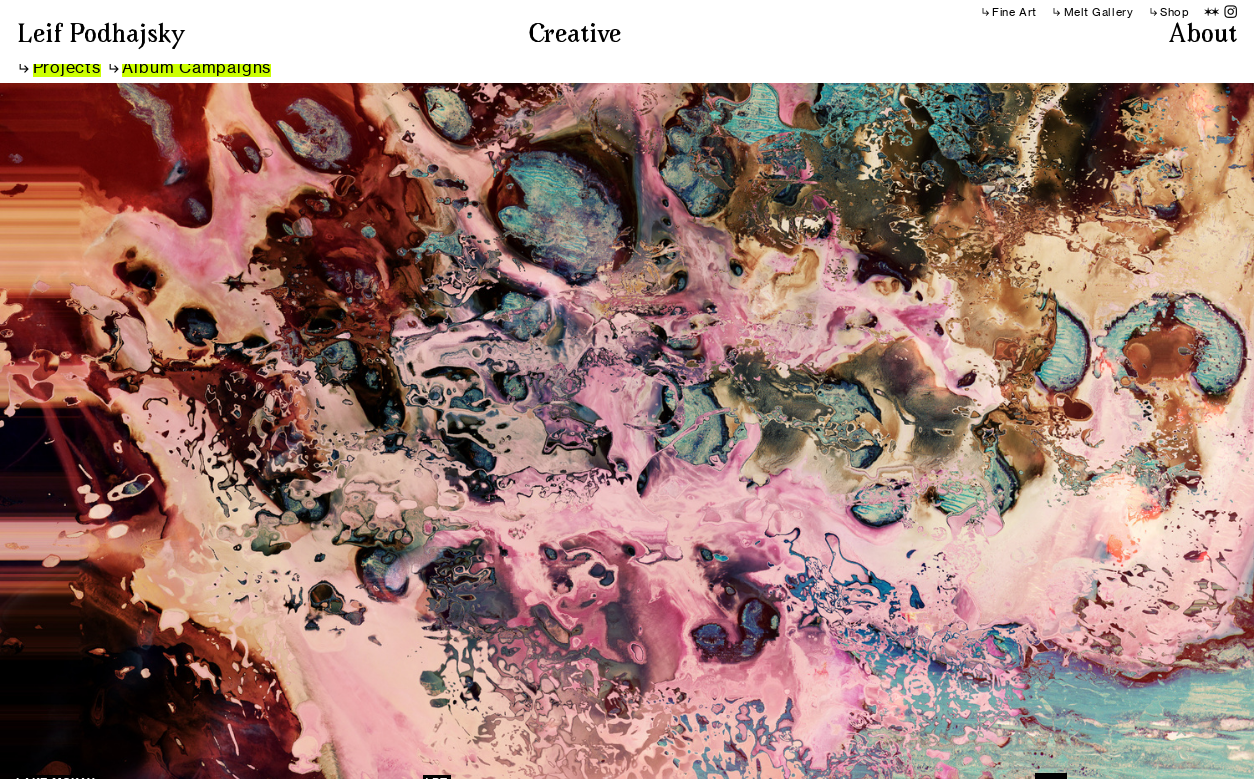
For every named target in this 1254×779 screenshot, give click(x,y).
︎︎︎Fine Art (1008, 12)
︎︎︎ (61, 67)
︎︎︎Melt (1070, 12)
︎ (1212, 12)
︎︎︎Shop (1169, 12)
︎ (1231, 12)
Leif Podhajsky (101, 36)
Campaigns (222, 67)
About (1203, 36)
